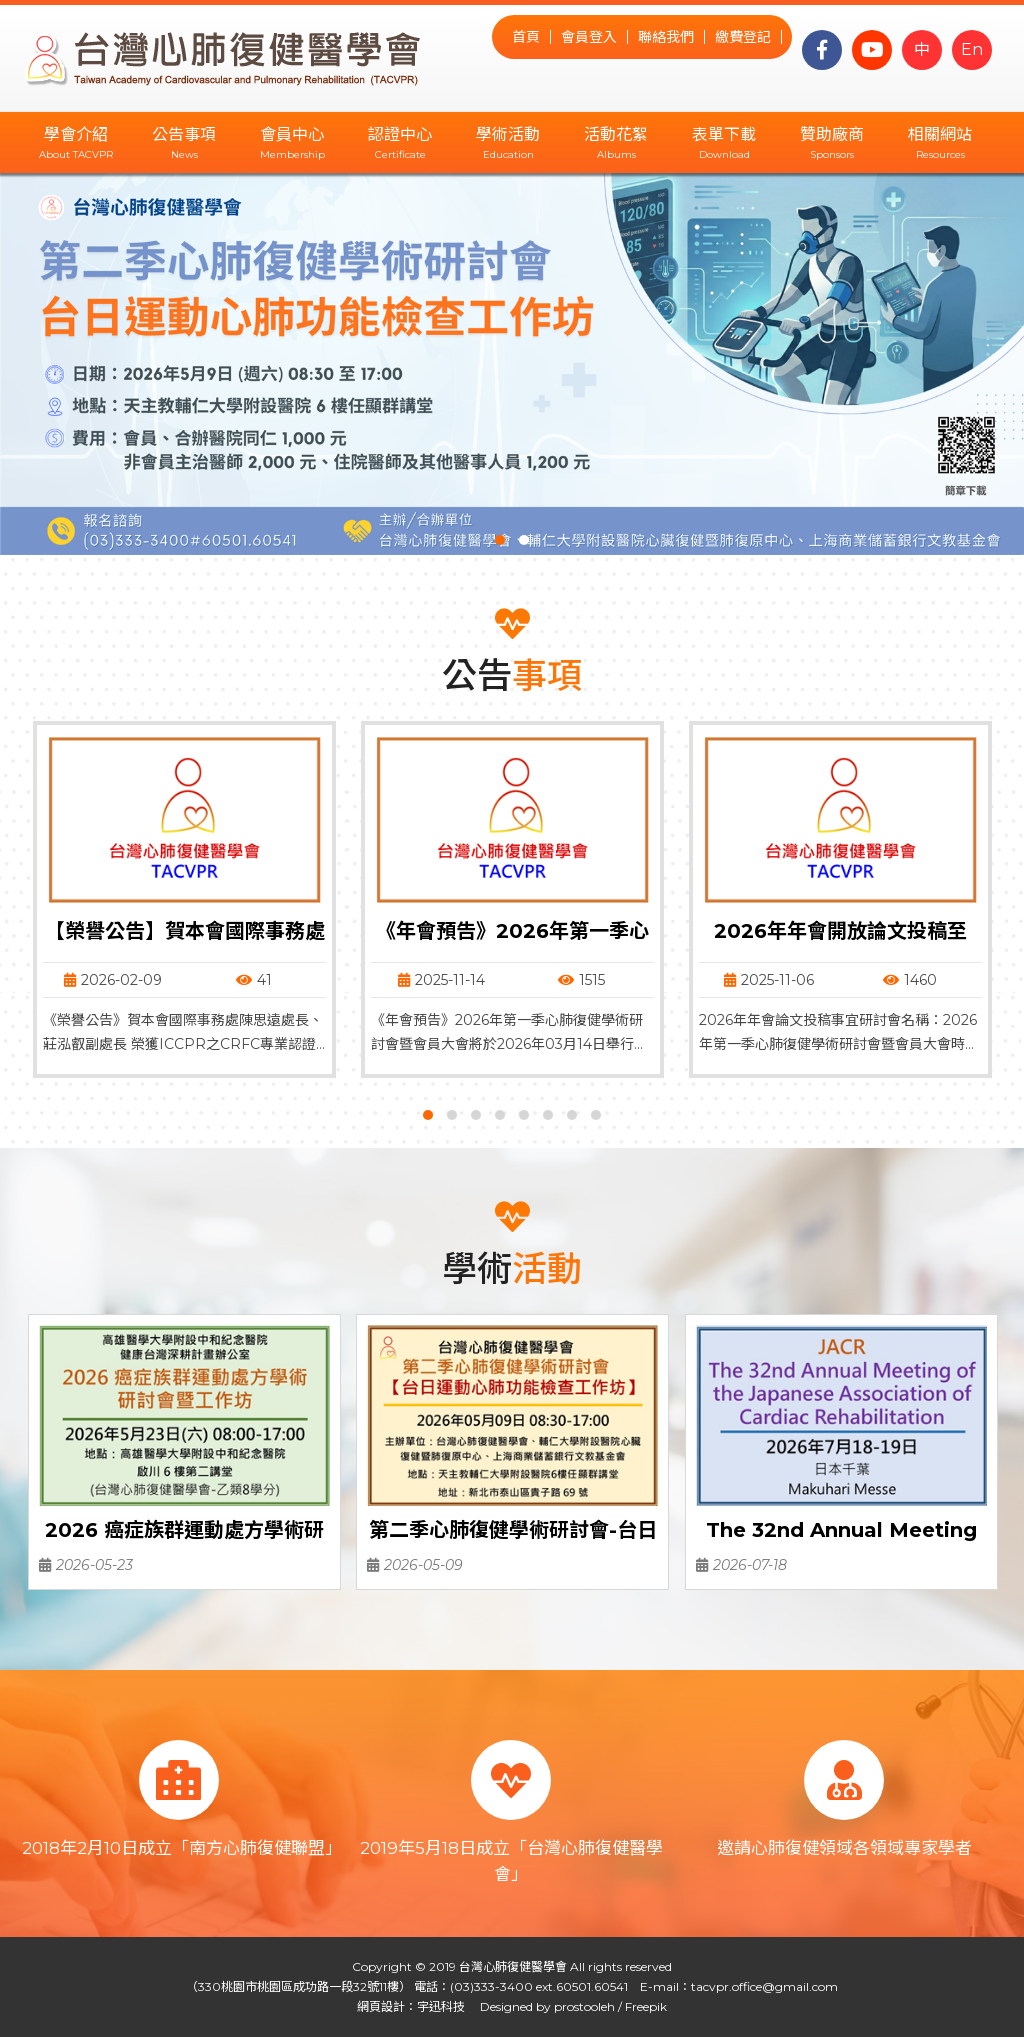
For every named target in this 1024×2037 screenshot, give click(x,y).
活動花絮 (616, 134)
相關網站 (940, 134)
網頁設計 (381, 2006)
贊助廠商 (832, 134)
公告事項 (184, 134)
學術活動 (508, 134)
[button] (500, 540)
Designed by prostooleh (541, 2006)
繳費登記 (743, 37)
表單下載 (724, 134)
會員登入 (589, 37)
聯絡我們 (666, 37)
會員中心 (292, 134)
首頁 (526, 37)
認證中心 (400, 134)
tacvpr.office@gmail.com (764, 1986)
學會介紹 (76, 134)
